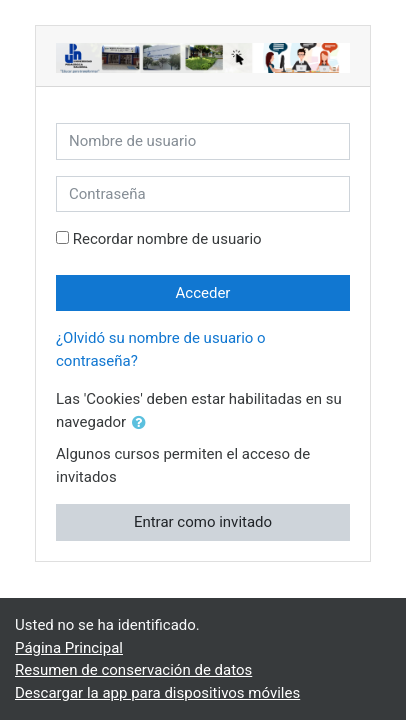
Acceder (203, 293)
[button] (143, 423)
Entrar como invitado (203, 522)
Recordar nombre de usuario (167, 239)
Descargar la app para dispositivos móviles (157, 693)
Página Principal (69, 648)
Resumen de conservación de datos (133, 670)
